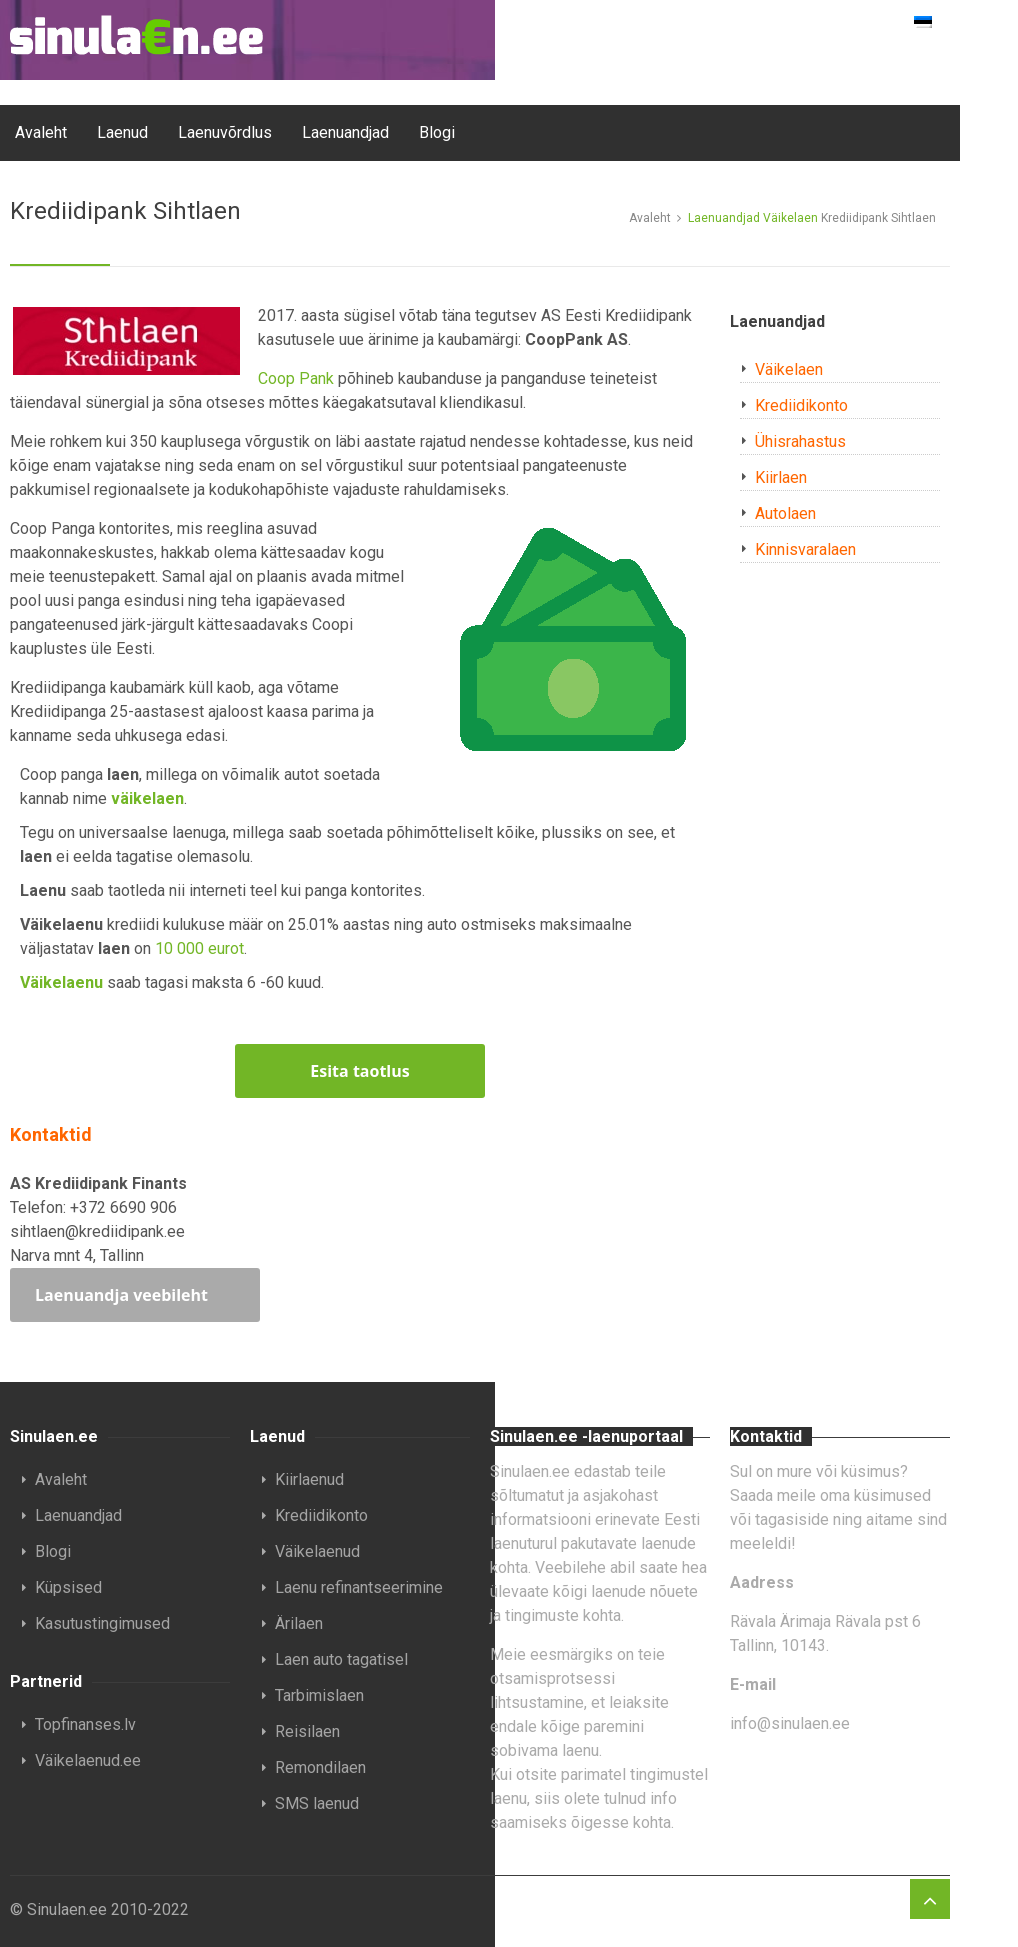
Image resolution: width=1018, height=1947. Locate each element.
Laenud (122, 132)
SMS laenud (317, 1803)
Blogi (437, 132)
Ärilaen (299, 1623)
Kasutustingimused (102, 1623)
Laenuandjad (345, 132)
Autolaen (785, 513)
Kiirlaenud (309, 1479)
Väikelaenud (317, 1551)
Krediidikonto (801, 405)
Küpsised (68, 1587)
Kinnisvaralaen (805, 549)
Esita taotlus (359, 1071)
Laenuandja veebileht (121, 1295)
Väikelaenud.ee (88, 1760)
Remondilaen (320, 1767)
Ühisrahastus (800, 441)
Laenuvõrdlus (225, 132)
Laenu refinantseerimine (359, 1587)
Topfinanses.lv (85, 1724)
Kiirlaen (781, 477)
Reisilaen (307, 1731)
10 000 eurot (199, 948)
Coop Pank (296, 378)
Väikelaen (790, 218)
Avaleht (41, 132)
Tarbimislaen (319, 1695)
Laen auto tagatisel (341, 1659)
